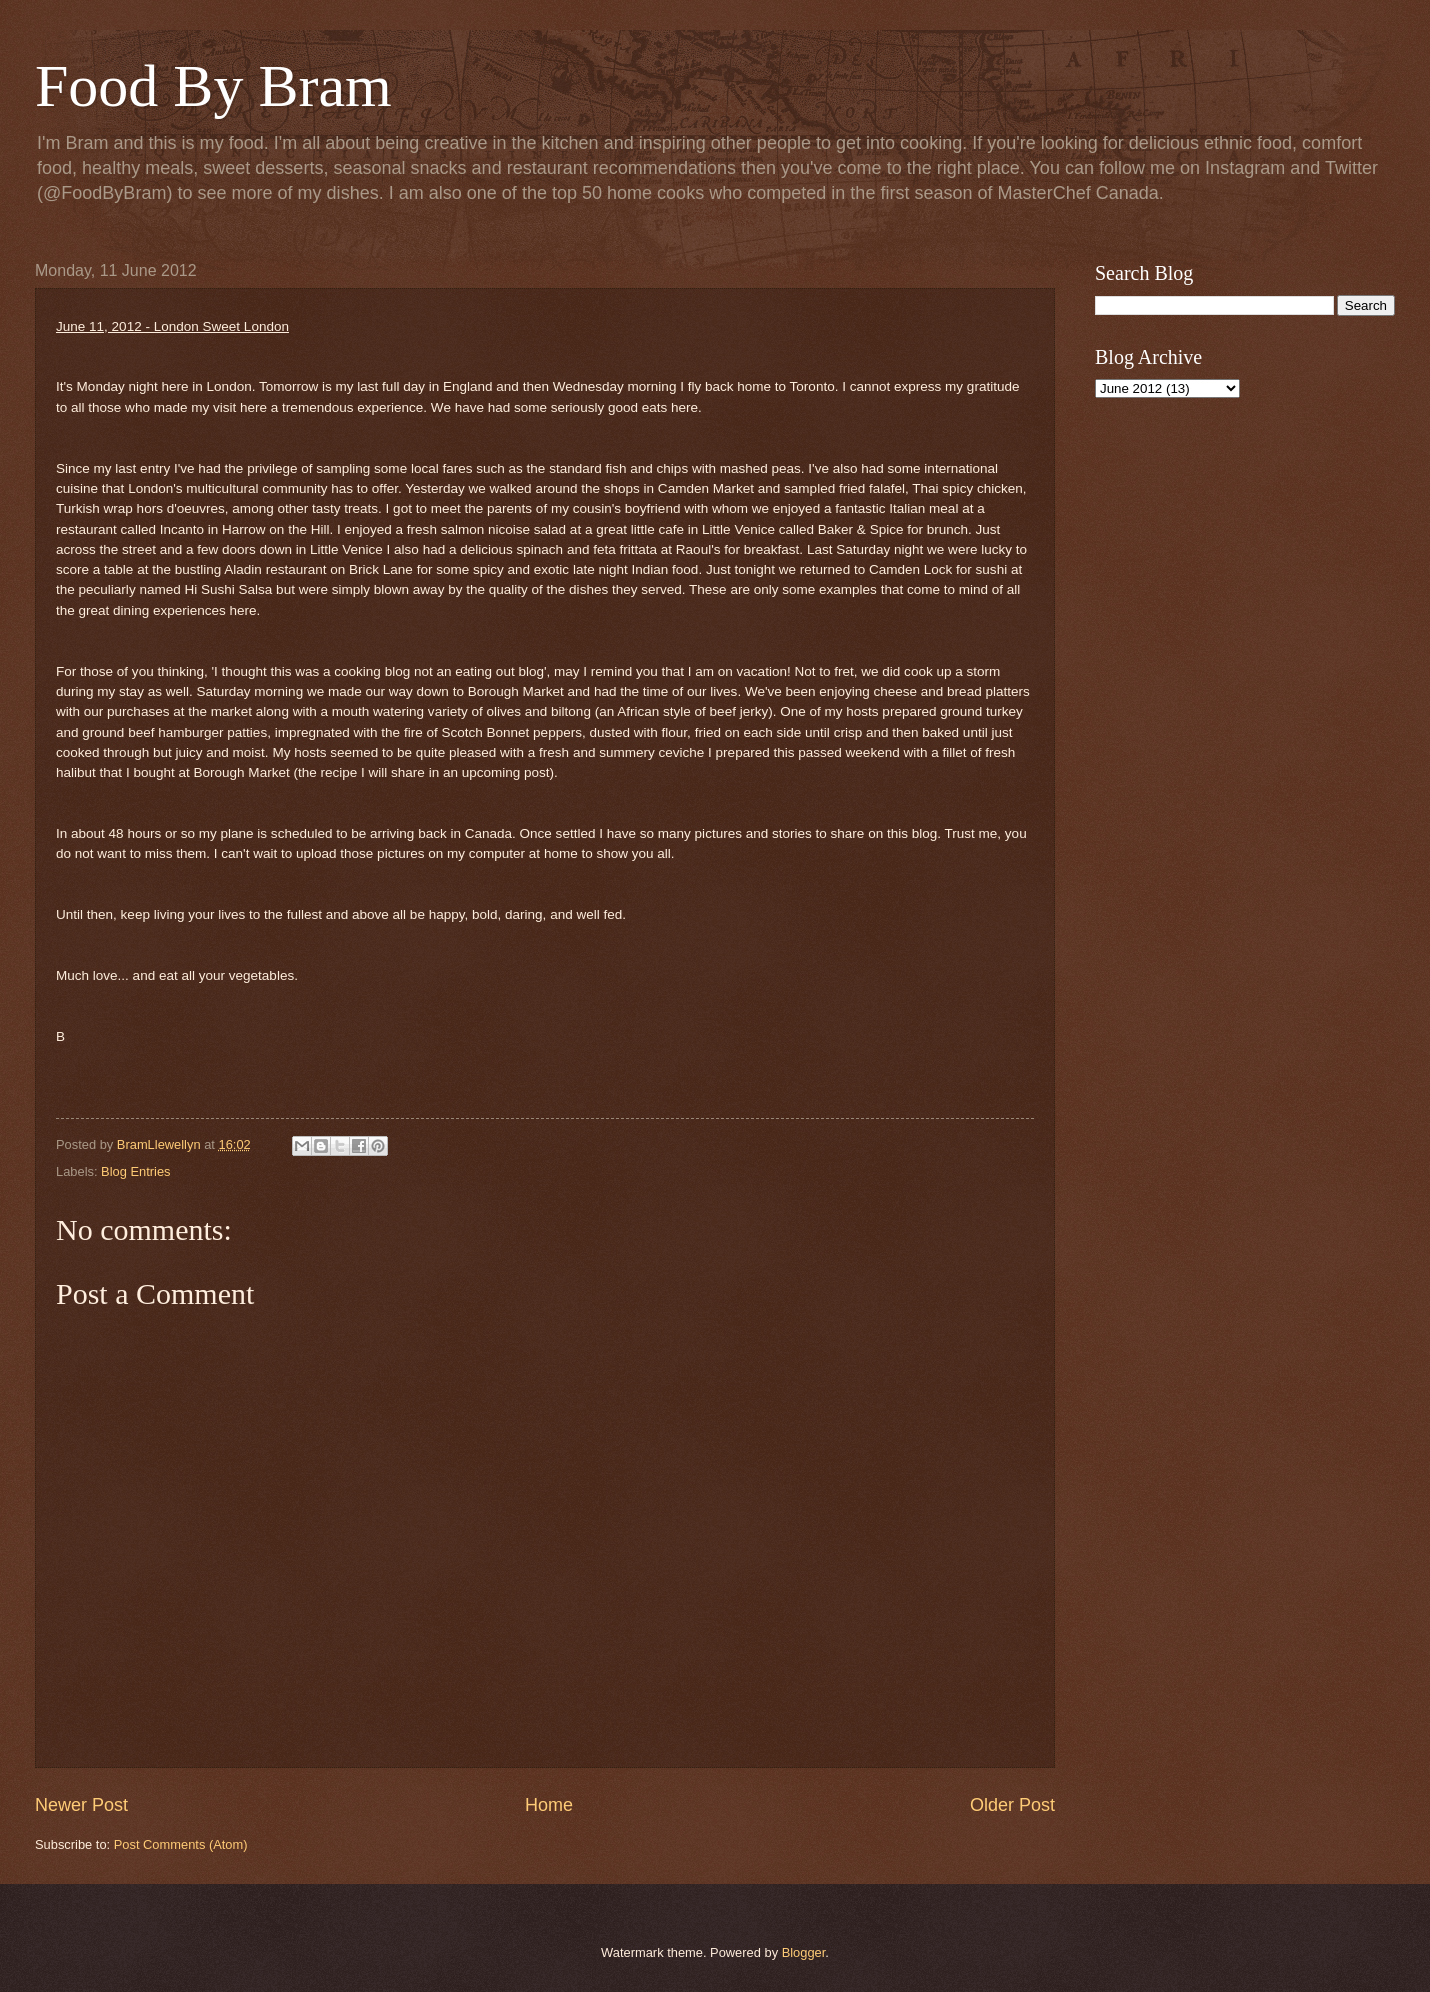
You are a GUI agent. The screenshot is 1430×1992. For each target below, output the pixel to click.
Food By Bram (213, 86)
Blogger (804, 1952)
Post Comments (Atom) (181, 1844)
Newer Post (81, 1805)
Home (549, 1805)
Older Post (1012, 1805)
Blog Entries (135, 1171)
